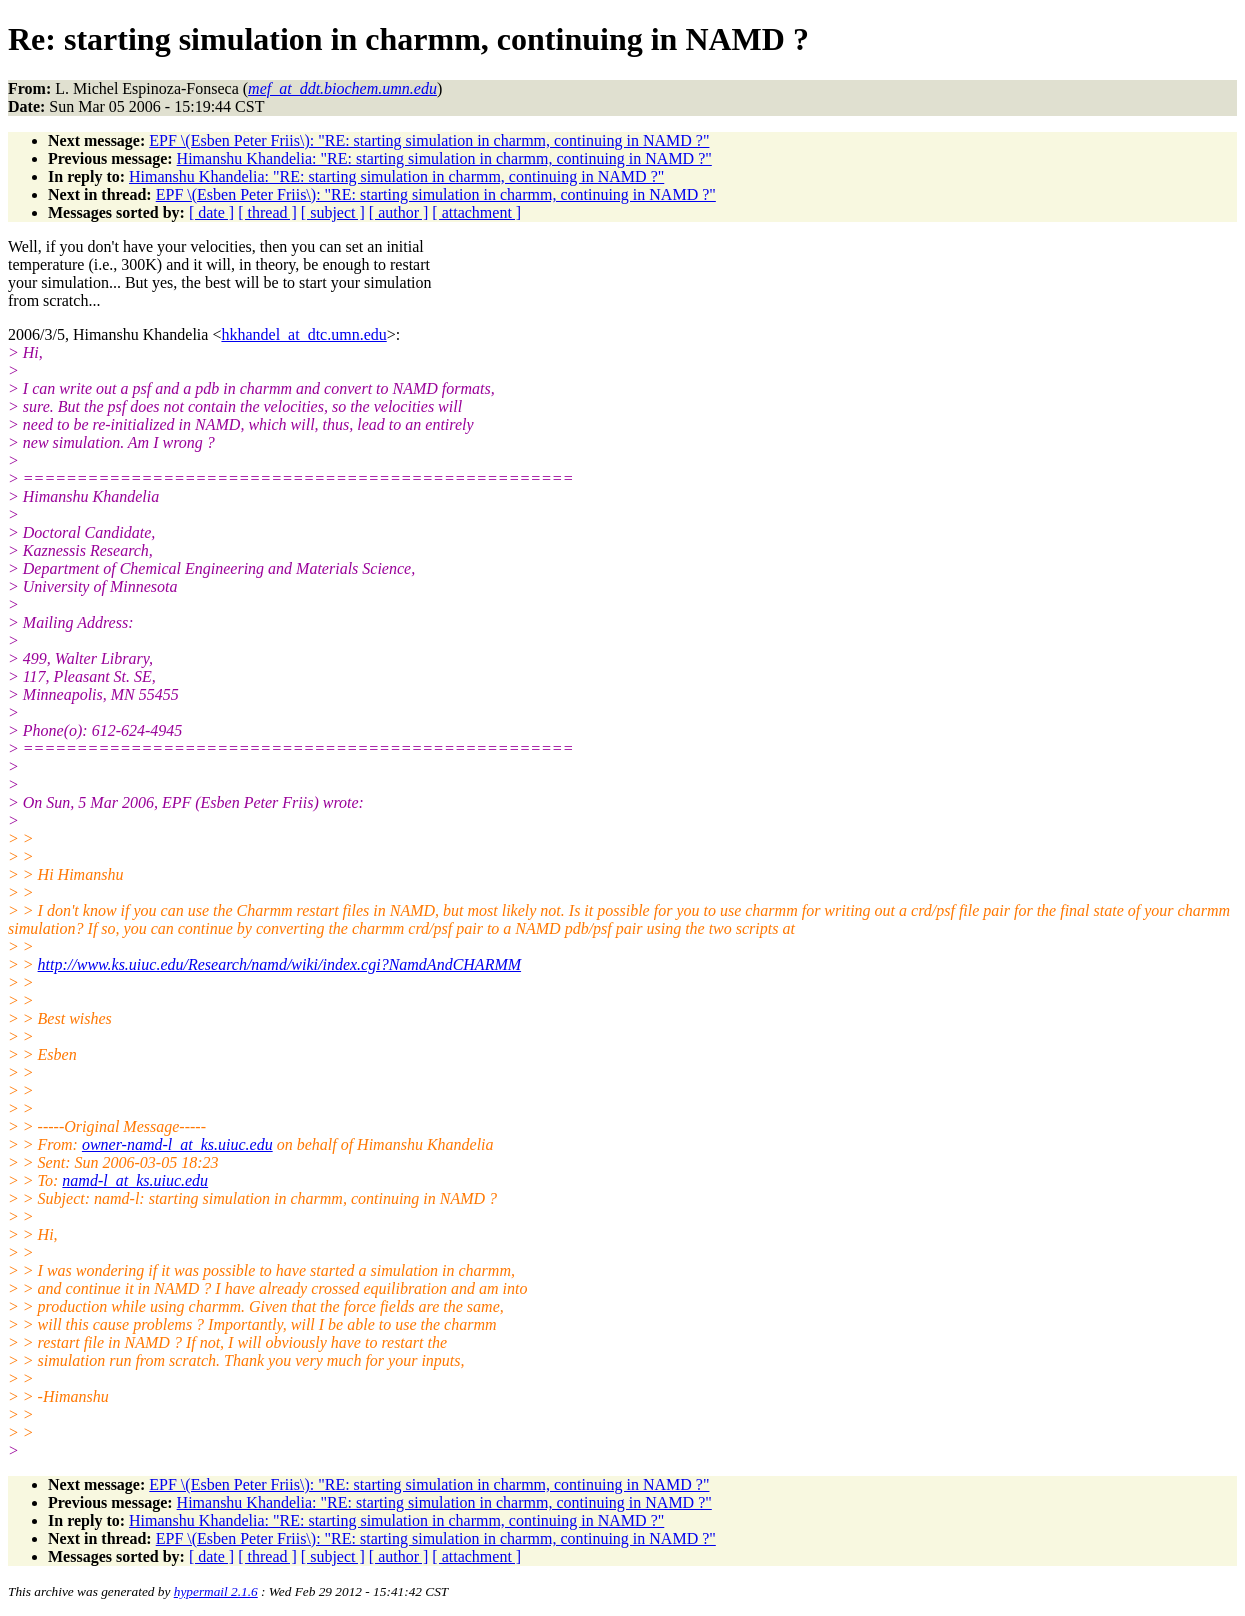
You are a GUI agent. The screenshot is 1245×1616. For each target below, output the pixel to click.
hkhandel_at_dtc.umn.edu (303, 334)
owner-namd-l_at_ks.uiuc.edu (177, 1144)
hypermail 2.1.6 (216, 1591)
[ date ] (211, 212)
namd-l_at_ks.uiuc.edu (135, 1180)
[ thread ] (267, 212)
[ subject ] (333, 212)
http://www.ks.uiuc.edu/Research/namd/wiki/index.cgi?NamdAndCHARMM (279, 964)
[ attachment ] (476, 212)
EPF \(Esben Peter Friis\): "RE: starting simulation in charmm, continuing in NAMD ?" (429, 140)
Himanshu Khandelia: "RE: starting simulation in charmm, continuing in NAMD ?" (444, 158)
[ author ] (399, 212)
